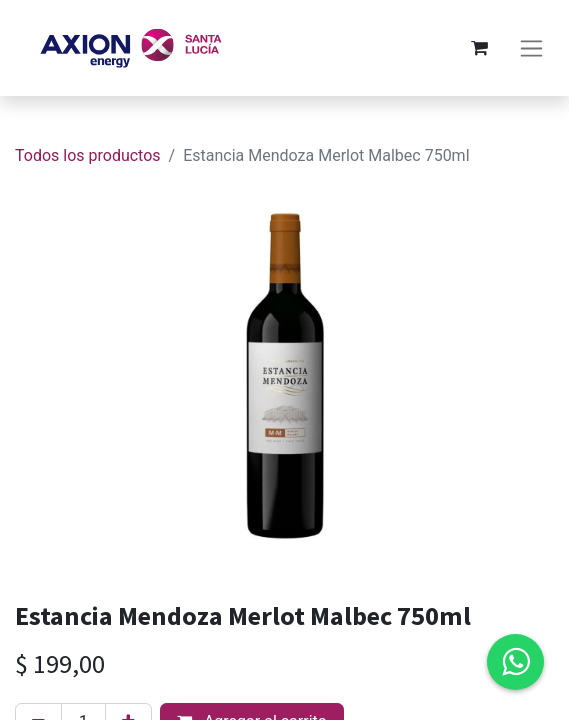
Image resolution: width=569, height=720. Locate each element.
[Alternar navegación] (531, 48)
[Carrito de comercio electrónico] (479, 48)
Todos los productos (88, 155)
